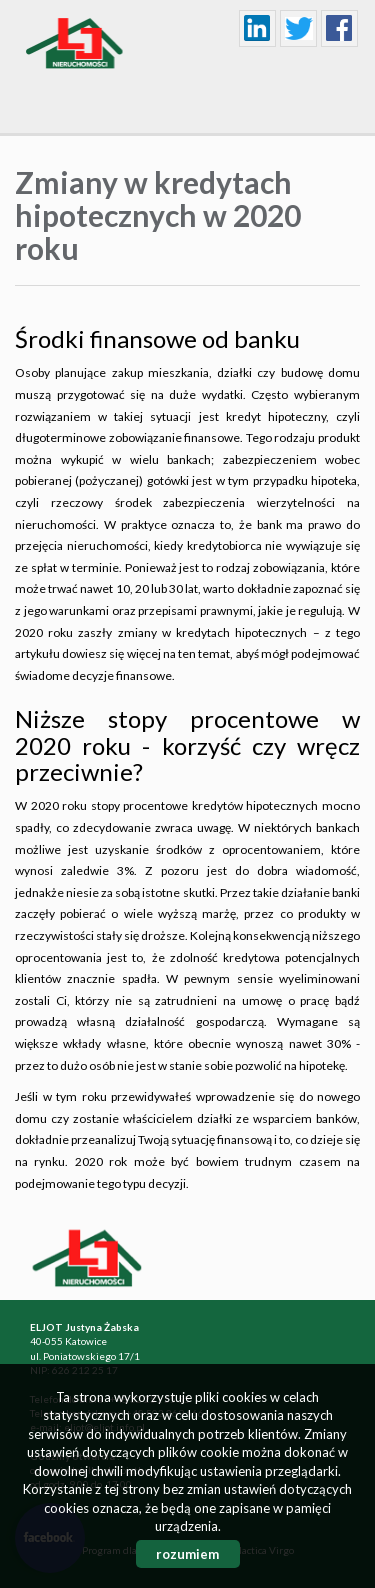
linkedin (258, 29)
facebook (340, 29)
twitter (299, 29)
